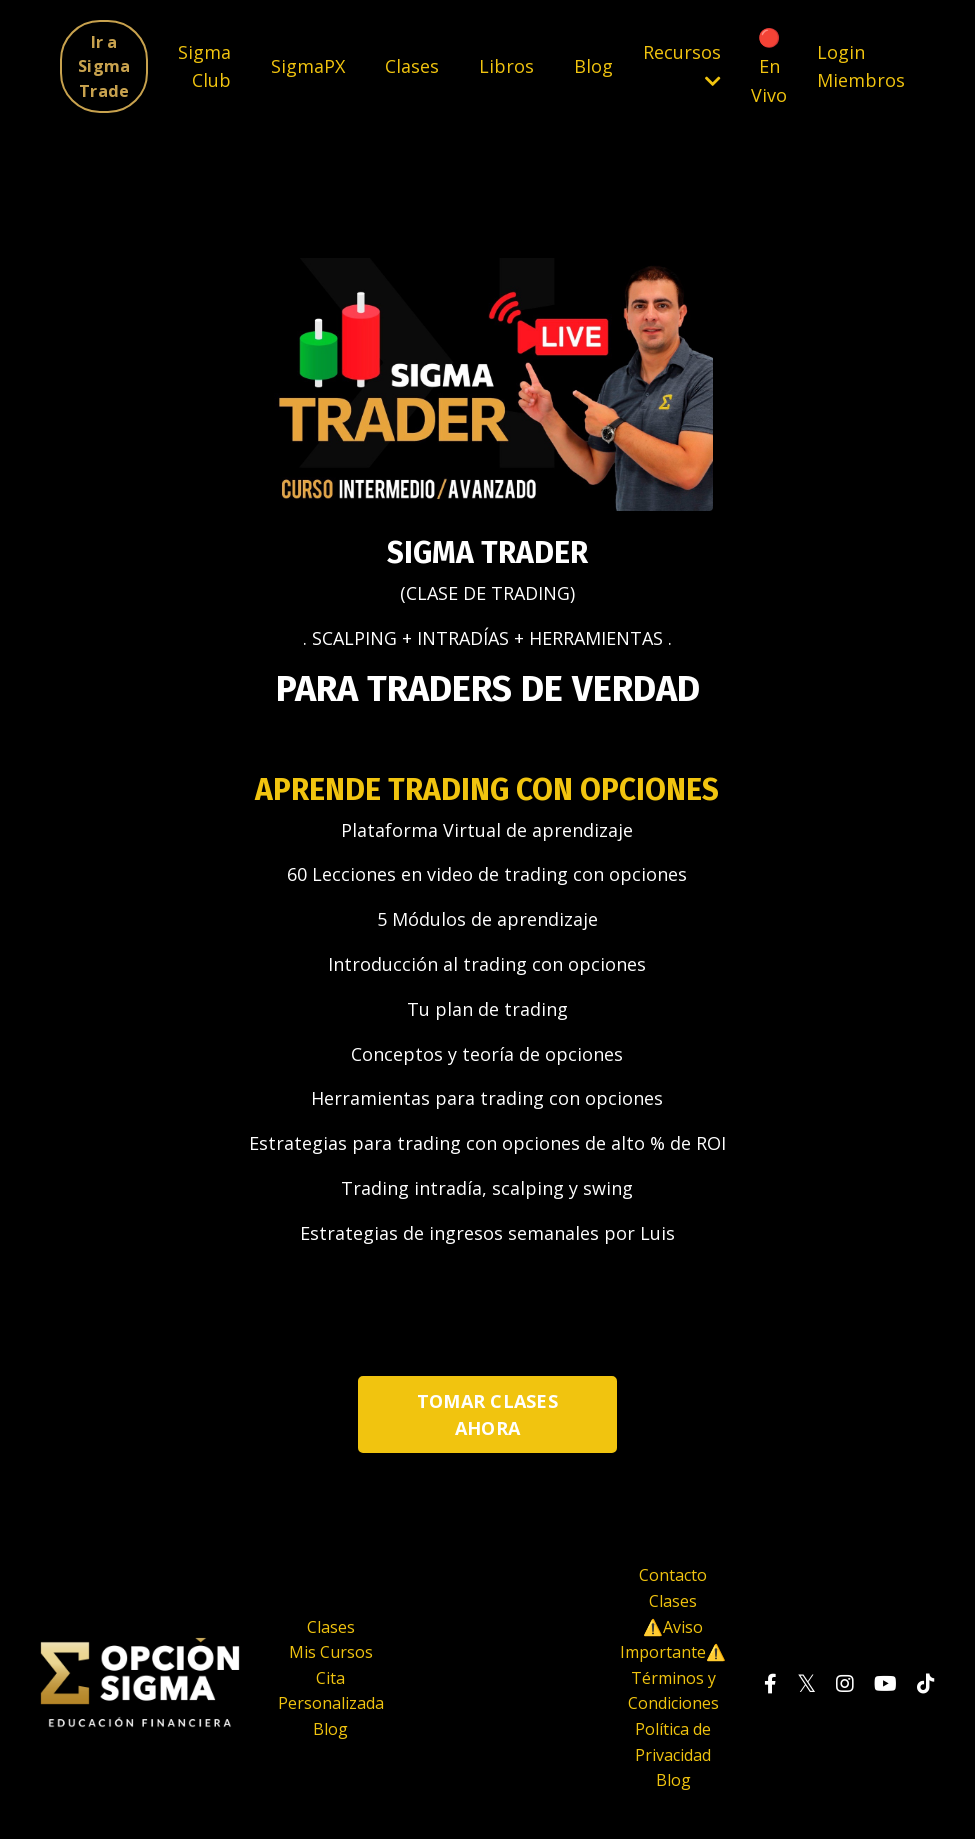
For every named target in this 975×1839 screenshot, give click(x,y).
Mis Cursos (331, 1652)
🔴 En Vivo (769, 66)
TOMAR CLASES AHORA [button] (487, 1414)
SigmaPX (308, 66)
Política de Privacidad (673, 1742)
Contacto (673, 1575)
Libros (506, 66)
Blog (593, 66)
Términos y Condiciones (673, 1691)
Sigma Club (204, 66)
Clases (412, 66)
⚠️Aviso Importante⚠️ (673, 1640)
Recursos (682, 65)
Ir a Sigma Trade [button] (104, 66)
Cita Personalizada (331, 1691)
